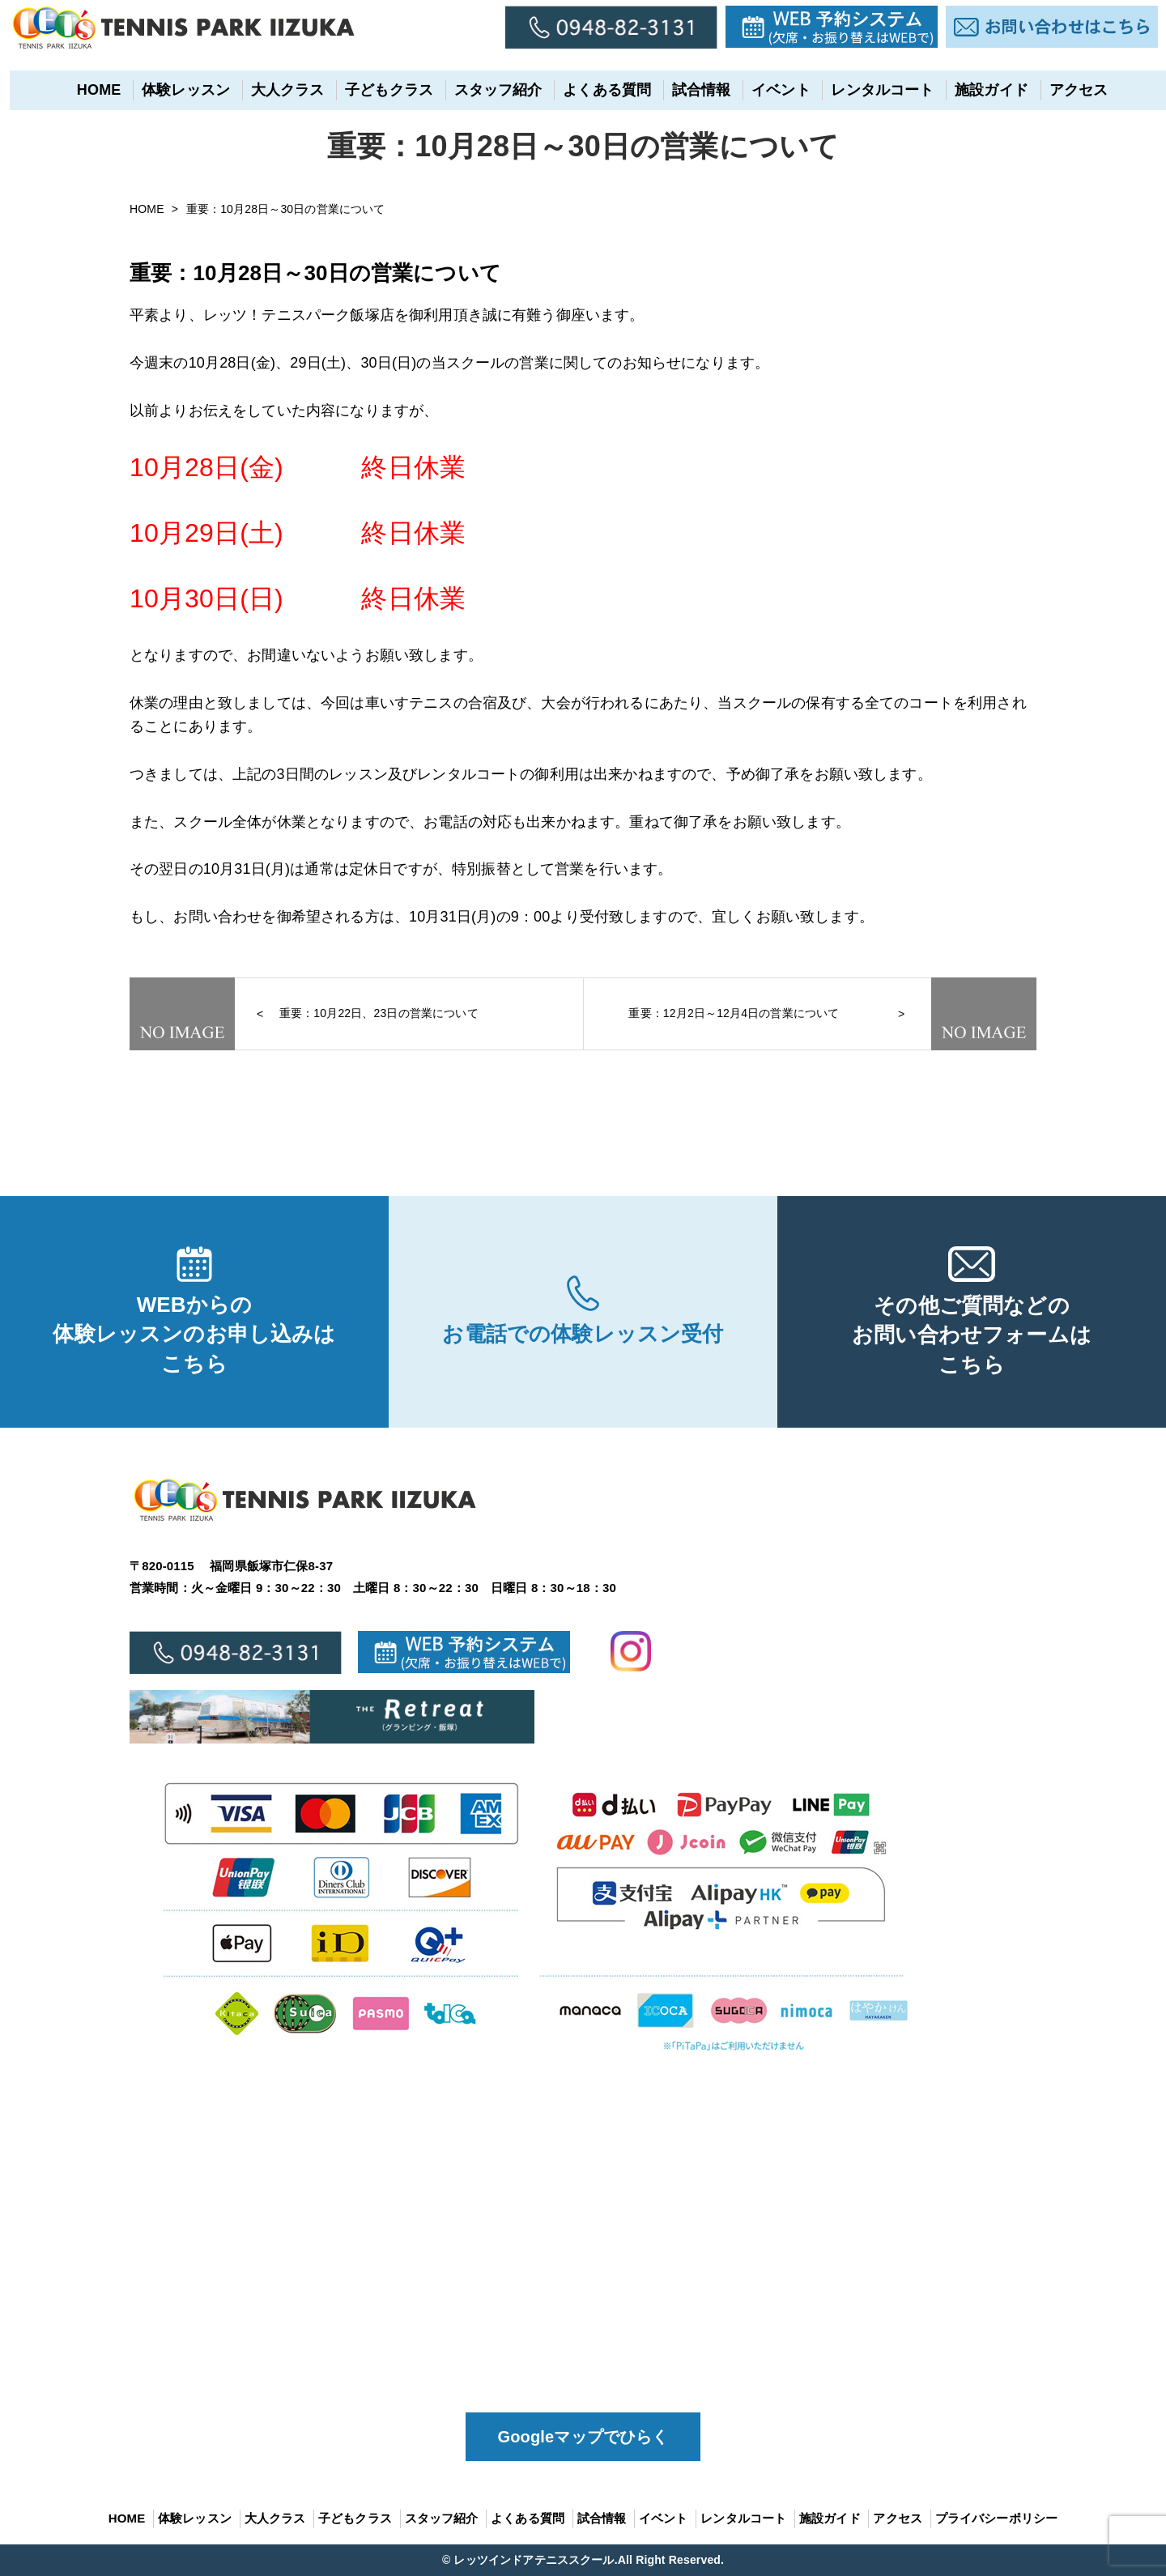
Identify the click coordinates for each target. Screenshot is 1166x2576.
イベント (772, 90)
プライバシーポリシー (996, 2518)
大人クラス (278, 90)
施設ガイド (982, 90)
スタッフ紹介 (489, 90)
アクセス (1069, 90)
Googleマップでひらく (583, 2437)
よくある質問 (598, 90)
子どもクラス (380, 90)
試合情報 (691, 90)
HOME (89, 90)
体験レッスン (177, 90)
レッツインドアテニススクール (533, 2559)
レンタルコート (873, 90)
